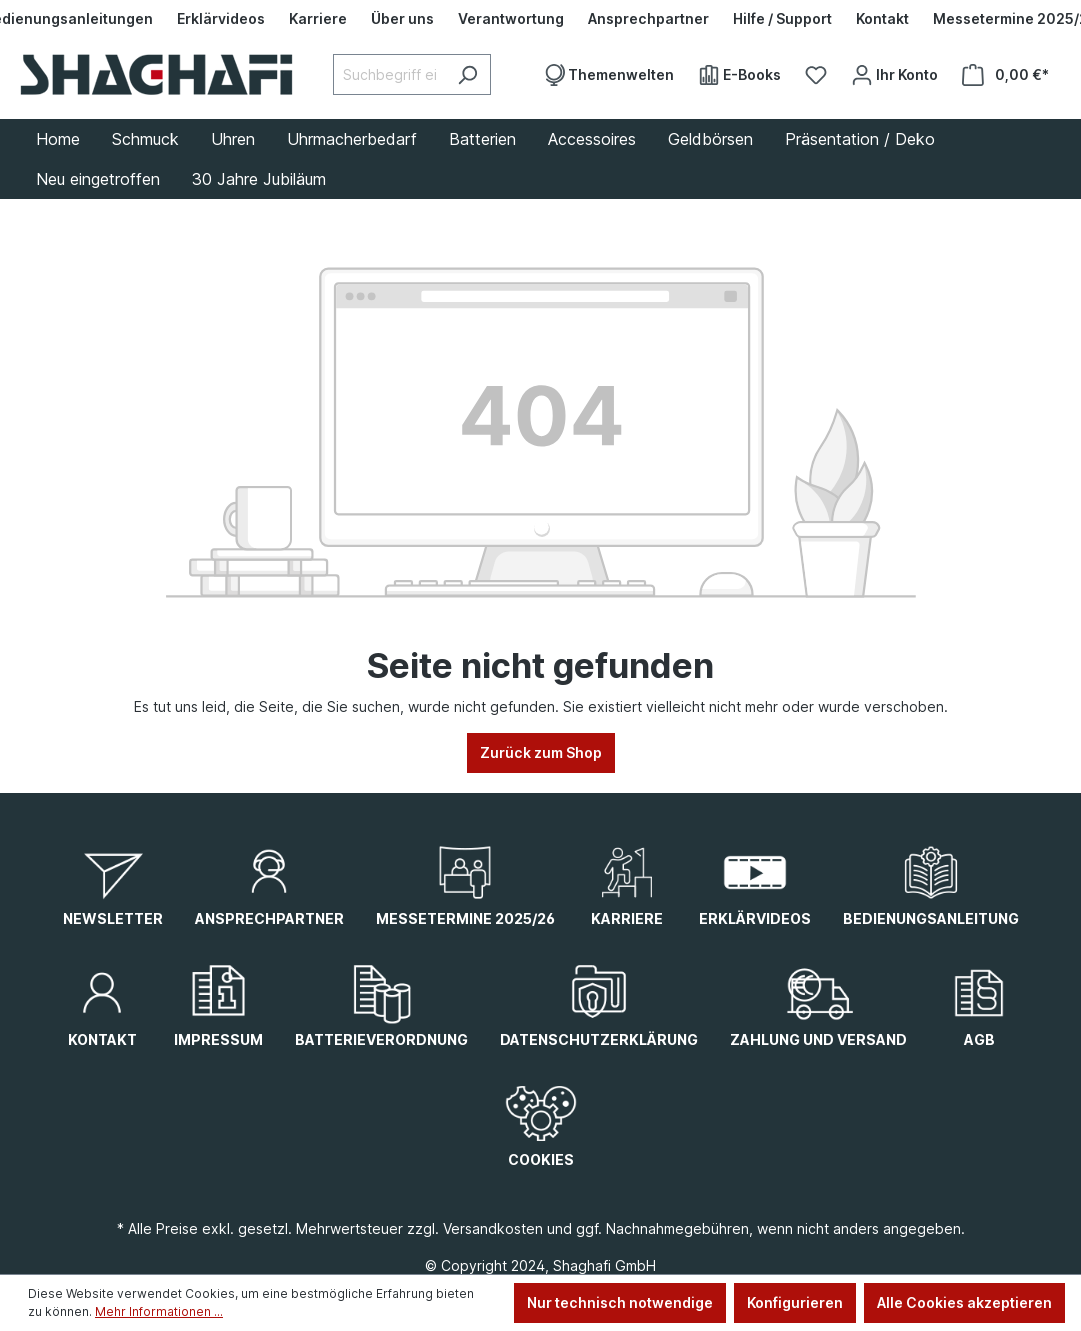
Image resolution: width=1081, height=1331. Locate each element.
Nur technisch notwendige (620, 1302)
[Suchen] (467, 74)
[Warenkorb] (1005, 75)
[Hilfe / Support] (782, 19)
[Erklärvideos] (221, 19)
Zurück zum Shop (541, 752)
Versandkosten (493, 1228)
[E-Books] (739, 75)
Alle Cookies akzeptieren (964, 1302)
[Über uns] (402, 19)
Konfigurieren (795, 1302)
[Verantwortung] (511, 19)
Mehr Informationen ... (159, 1311)
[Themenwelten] (608, 75)
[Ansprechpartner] (648, 19)
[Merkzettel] (816, 75)
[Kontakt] (882, 19)
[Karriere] (318, 19)
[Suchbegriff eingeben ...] (389, 74)
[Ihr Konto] (894, 75)
